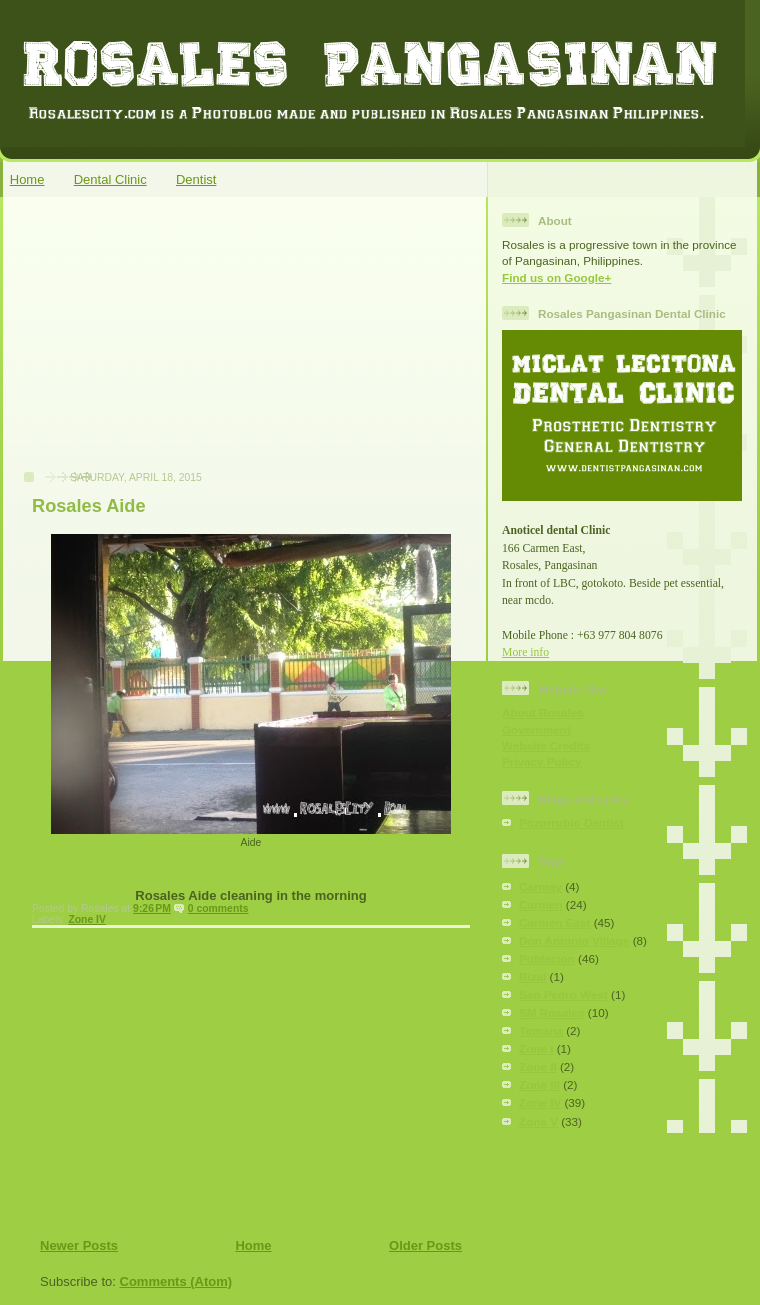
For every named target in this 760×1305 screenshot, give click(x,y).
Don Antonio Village (574, 940)
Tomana (541, 1030)
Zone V (538, 1121)
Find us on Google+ (556, 277)
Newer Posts (79, 1245)
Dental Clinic (110, 179)
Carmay (540, 886)
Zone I (536, 1048)
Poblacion (547, 958)
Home (27, 179)
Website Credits (546, 745)
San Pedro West (563, 994)
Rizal (532, 976)
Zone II (538, 1066)
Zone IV (87, 919)
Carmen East (554, 922)
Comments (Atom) (176, 1281)
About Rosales (543, 712)
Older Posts (425, 1245)
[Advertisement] (161, 344)
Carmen (541, 904)
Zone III (539, 1084)
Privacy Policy (541, 761)
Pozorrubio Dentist (571, 822)
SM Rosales (552, 1012)
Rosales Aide (89, 506)
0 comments (218, 908)
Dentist (196, 179)
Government (536, 729)
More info (525, 652)
